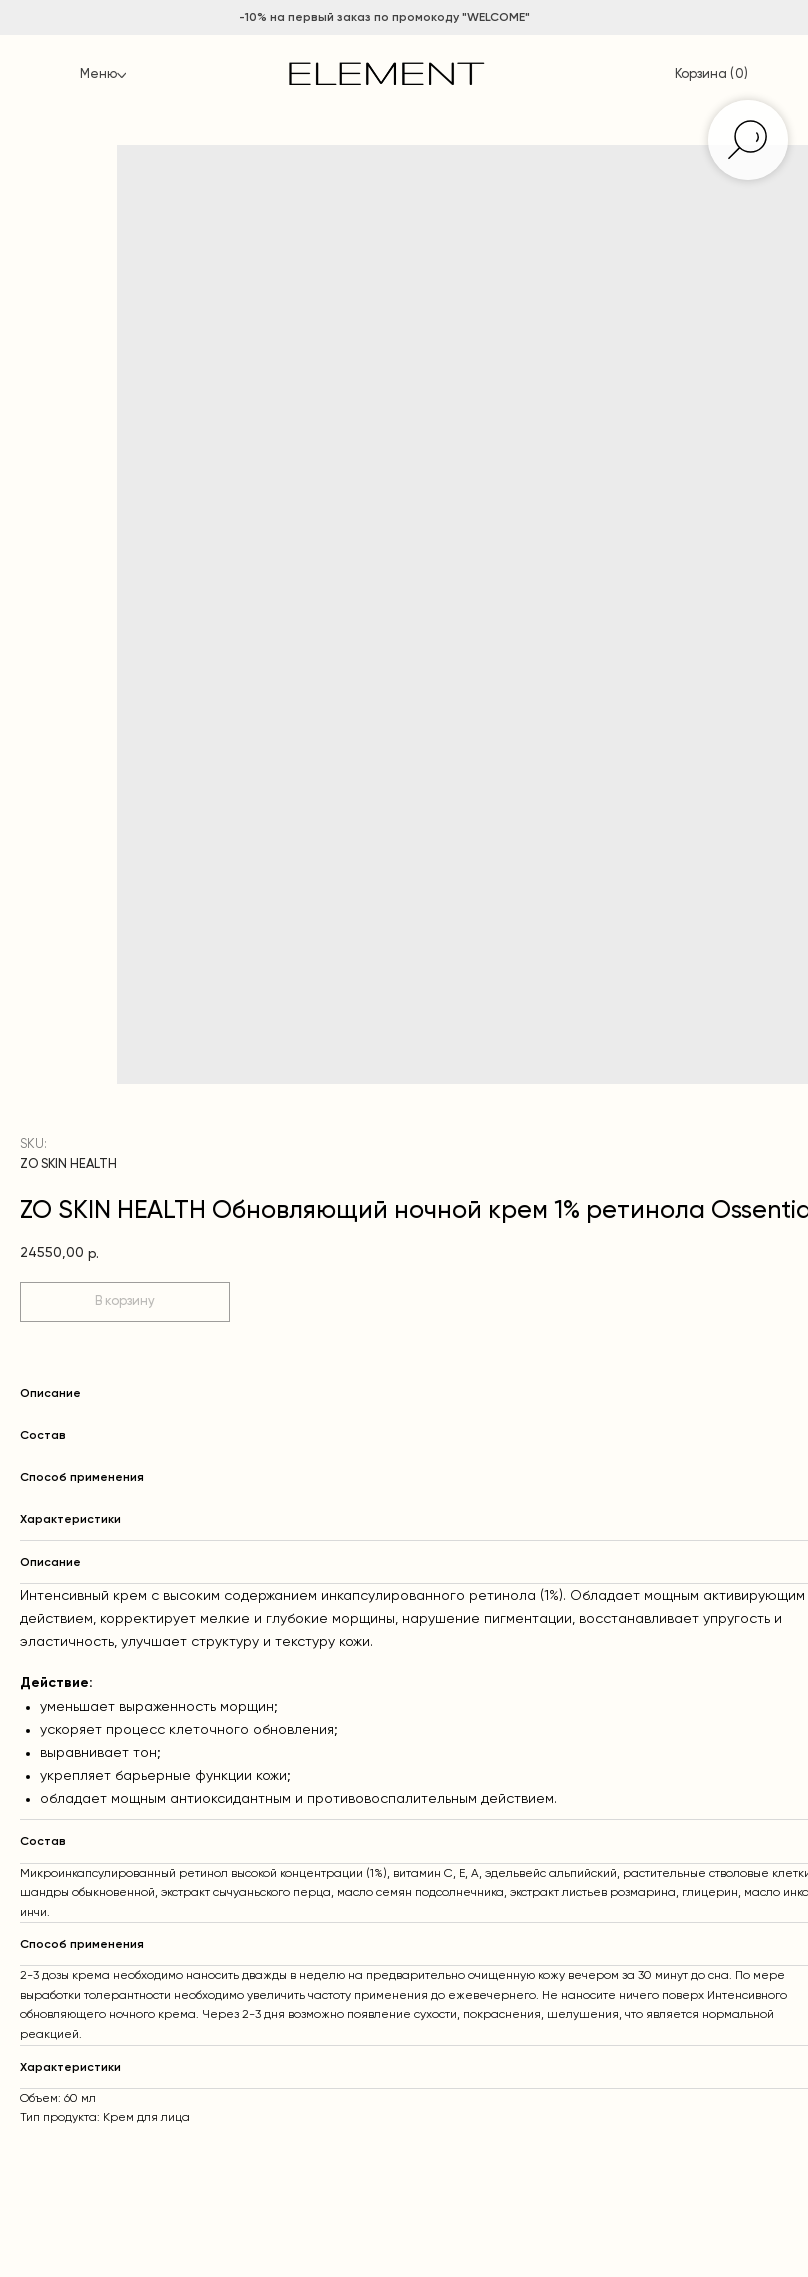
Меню (98, 74)
